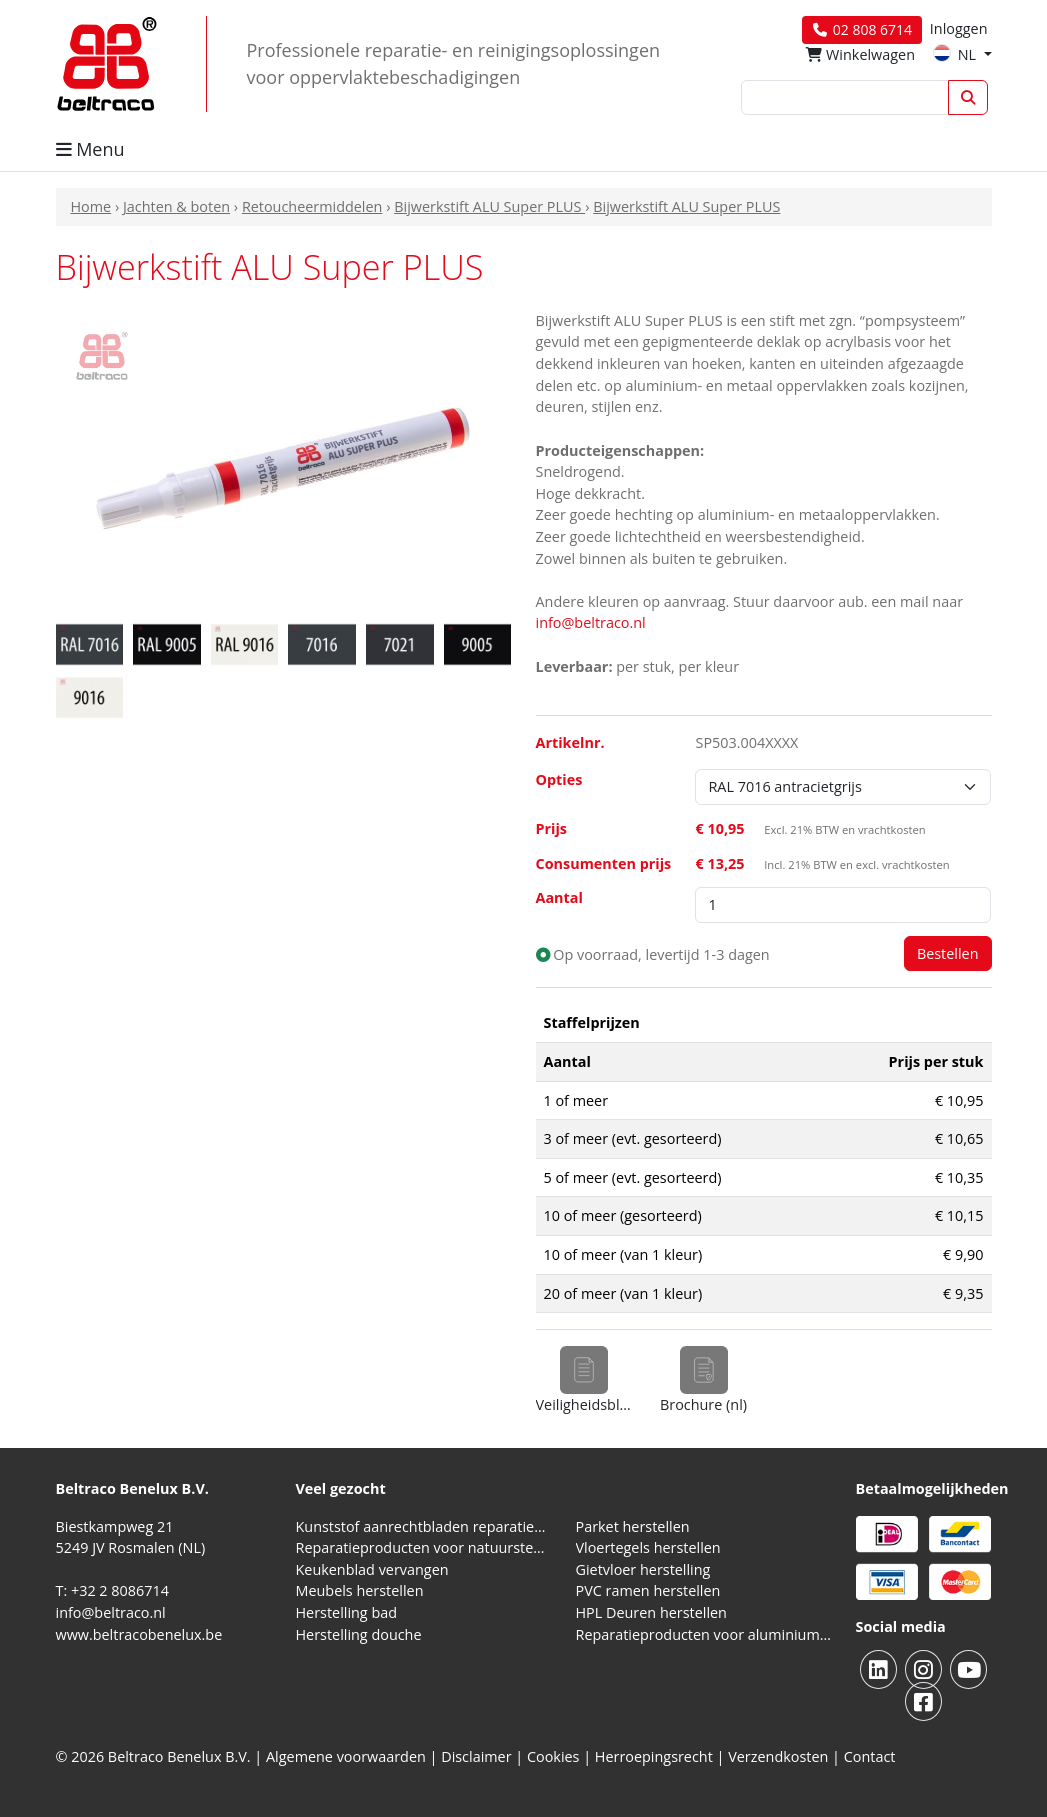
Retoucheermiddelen (312, 206)
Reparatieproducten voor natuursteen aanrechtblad (424, 1547)
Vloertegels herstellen (648, 1547)
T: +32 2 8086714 (112, 1590)
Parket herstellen (633, 1526)
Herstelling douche (359, 1634)
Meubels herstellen (360, 1590)
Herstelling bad (347, 1612)
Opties (559, 779)
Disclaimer (476, 1756)
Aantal (559, 897)
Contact (870, 1756)
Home (91, 206)
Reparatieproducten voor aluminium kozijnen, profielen (704, 1634)
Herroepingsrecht (656, 1756)
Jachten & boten (176, 206)
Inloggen (959, 28)
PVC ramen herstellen (648, 1590)
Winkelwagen (860, 54)
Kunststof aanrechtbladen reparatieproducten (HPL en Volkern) (424, 1526)
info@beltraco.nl (591, 622)
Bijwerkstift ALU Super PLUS (489, 206)
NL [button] (956, 54)
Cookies (553, 1756)
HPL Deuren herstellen (651, 1612)
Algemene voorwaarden (346, 1756)
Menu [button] (90, 149)
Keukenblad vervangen (372, 1569)
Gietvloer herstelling (643, 1569)
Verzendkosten (778, 1756)
